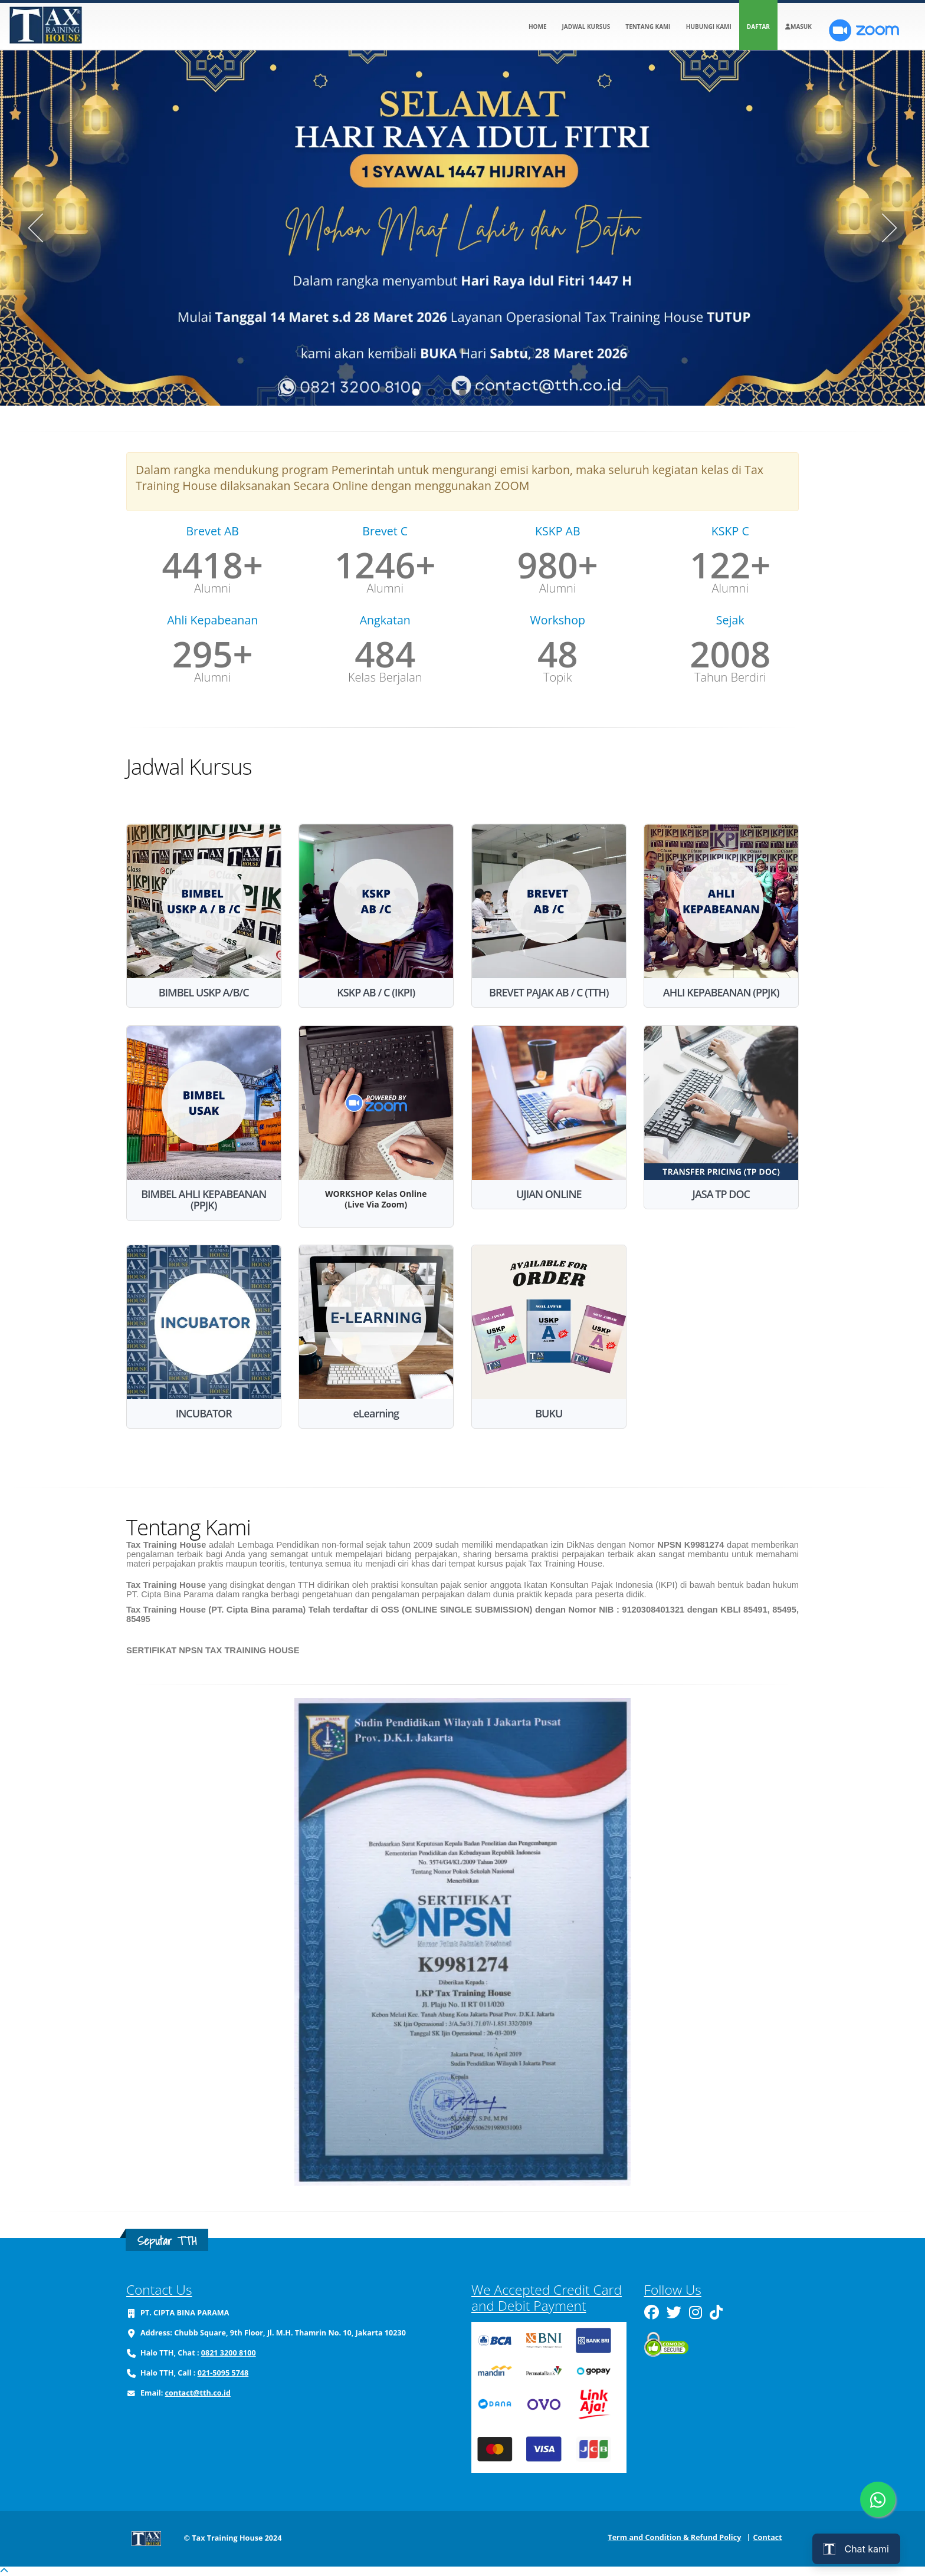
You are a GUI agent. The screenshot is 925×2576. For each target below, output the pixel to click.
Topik (557, 677)
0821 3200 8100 (228, 2353)
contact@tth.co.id (198, 2393)
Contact (767, 2537)
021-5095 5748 (223, 2373)
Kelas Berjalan (385, 677)
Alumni (212, 588)
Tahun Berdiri (730, 677)
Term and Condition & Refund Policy (674, 2537)
